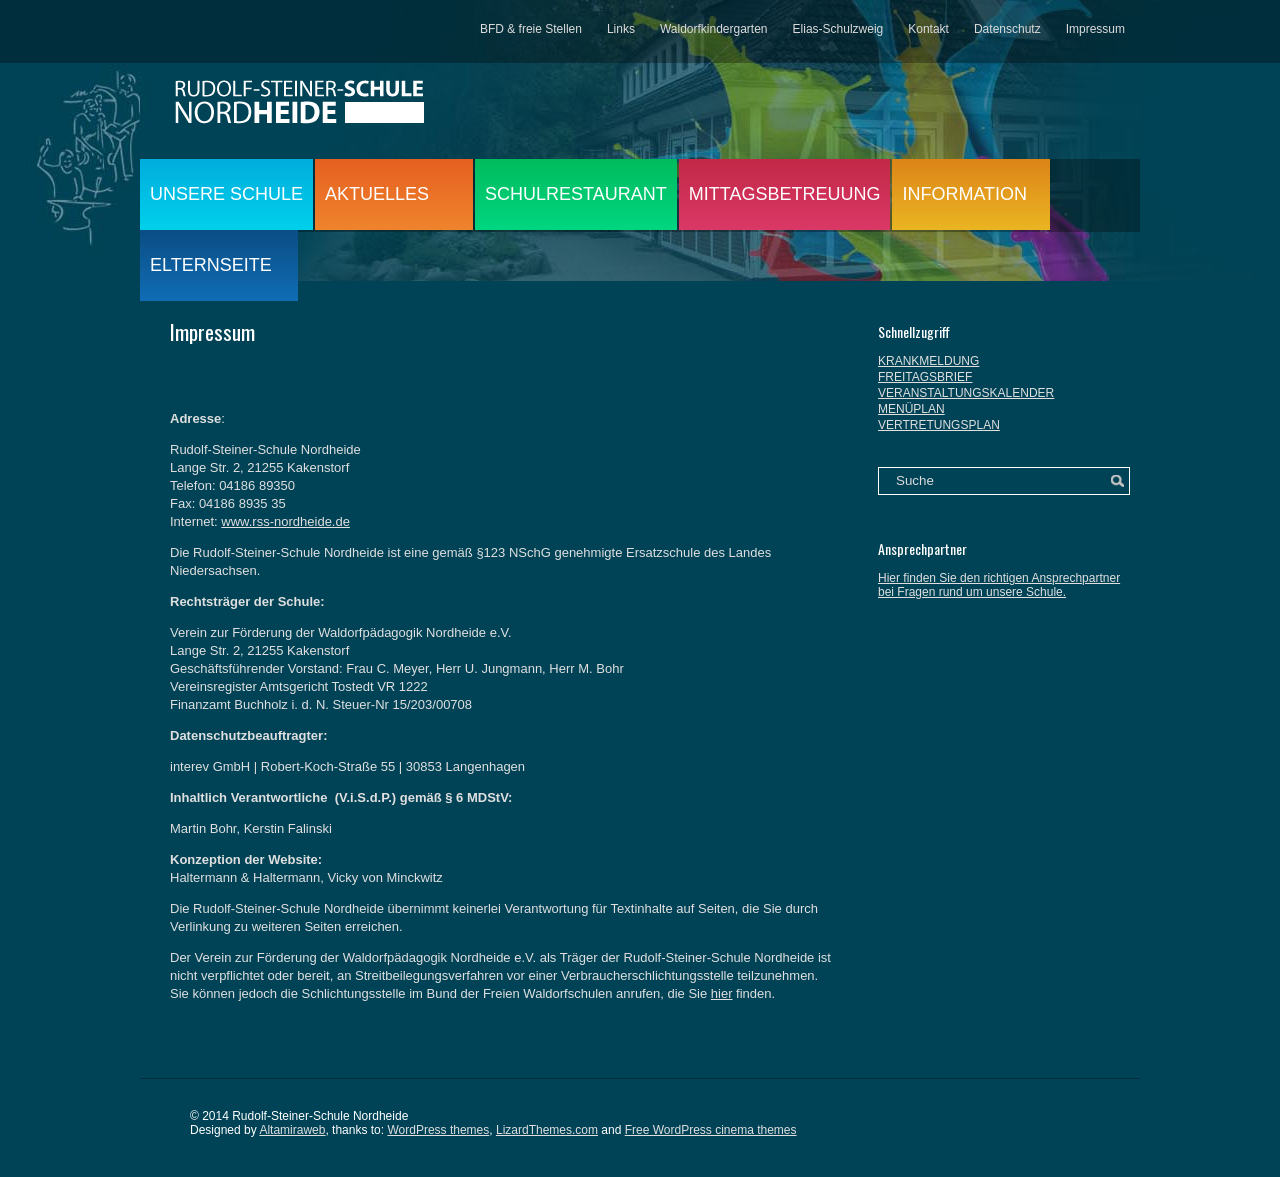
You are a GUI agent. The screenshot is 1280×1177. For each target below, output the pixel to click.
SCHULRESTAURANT (576, 194)
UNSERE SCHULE (226, 194)
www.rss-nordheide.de (285, 521)
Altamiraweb (292, 1130)
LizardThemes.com (547, 1130)
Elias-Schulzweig (838, 29)
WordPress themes (438, 1130)
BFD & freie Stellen (531, 29)
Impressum (1095, 29)
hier (722, 993)
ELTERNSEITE (211, 265)
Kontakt (928, 29)
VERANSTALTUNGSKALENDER (966, 393)
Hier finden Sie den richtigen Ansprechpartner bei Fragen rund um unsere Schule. (999, 585)
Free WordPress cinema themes (711, 1130)
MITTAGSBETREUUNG (785, 194)
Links (621, 29)
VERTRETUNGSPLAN (939, 425)
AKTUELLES (377, 194)
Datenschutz (1007, 29)
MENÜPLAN (911, 409)
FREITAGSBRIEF (925, 377)
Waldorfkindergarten (714, 29)
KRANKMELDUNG (928, 361)
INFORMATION (964, 194)
